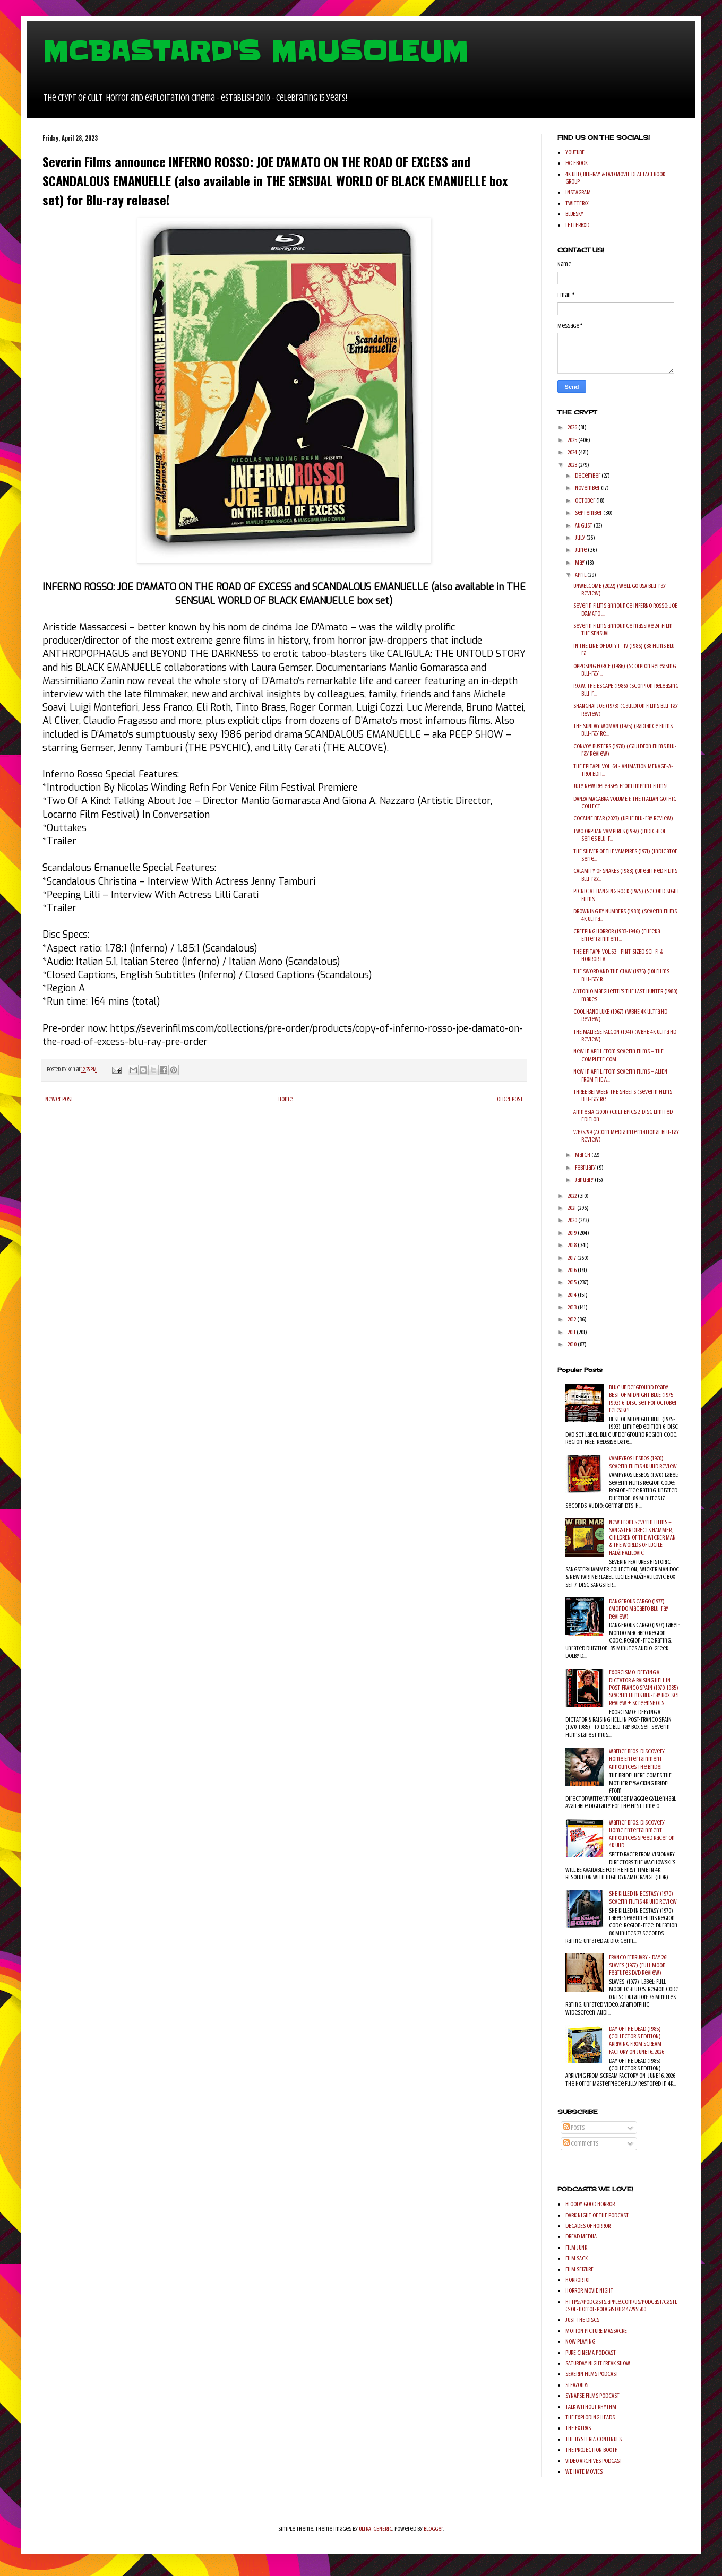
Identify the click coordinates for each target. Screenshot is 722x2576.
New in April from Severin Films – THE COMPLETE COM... (618, 1055)
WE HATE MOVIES (584, 2471)
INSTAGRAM (578, 192)
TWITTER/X (577, 203)
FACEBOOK (576, 163)
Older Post (510, 1099)
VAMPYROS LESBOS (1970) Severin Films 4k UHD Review (643, 1462)
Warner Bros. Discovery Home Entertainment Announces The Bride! (637, 1759)
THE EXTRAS (578, 2428)
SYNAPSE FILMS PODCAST (592, 2395)
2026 (573, 427)
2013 (573, 1307)
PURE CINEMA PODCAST (590, 2352)
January (585, 1179)
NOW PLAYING (580, 2341)
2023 (573, 465)
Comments (580, 2143)
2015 (573, 1282)
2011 (572, 1332)
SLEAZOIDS (576, 2385)
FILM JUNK (576, 2247)
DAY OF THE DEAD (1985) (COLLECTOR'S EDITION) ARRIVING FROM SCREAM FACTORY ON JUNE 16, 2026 (636, 2040)
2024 (573, 452)
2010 (573, 1344)
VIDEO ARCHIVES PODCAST (593, 2461)
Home (285, 1099)
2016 (573, 1270)
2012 (572, 1319)
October (585, 500)
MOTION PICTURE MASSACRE (596, 2331)
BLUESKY (574, 214)
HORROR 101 (577, 2280)
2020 (573, 1220)
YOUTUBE (575, 152)
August (584, 525)
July (580, 537)
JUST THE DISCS (582, 2319)
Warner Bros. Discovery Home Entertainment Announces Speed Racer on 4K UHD (642, 1834)
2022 (573, 1195)
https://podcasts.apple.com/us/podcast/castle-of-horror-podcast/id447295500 (621, 2305)
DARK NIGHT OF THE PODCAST (597, 2215)
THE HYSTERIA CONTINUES (593, 2439)
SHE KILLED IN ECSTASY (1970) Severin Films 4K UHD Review (643, 1897)
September (589, 512)
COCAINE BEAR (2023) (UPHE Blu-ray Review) (623, 818)
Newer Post (59, 1099)
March (583, 1155)
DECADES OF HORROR (588, 2225)
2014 (573, 1295)
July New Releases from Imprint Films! (620, 786)
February (586, 1167)
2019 (573, 1233)
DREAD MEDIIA (581, 2236)
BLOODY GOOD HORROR (590, 2204)
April (581, 574)
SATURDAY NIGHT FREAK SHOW (597, 2363)
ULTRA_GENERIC (375, 2528)
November (588, 487)
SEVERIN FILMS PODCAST (591, 2374)
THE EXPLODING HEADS (590, 2417)
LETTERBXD (577, 225)
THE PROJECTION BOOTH (591, 2449)
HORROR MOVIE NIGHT (589, 2290)
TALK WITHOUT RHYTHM (590, 2406)
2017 (572, 1257)
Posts (574, 2127)
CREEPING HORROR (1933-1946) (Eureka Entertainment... (616, 935)
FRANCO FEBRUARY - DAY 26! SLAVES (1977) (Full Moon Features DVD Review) (638, 1964)
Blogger (433, 2528)
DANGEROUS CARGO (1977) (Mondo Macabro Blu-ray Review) (638, 1608)
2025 (573, 440)
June (581, 550)
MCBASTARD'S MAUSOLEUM (255, 51)
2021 (572, 1208)
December (588, 475)
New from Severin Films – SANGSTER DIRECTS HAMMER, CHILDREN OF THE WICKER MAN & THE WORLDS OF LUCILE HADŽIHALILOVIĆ (642, 1537)
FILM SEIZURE (579, 2269)
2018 (573, 1245)
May (580, 562)
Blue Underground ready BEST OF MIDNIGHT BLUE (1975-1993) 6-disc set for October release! (643, 1399)
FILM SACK (576, 2258)
